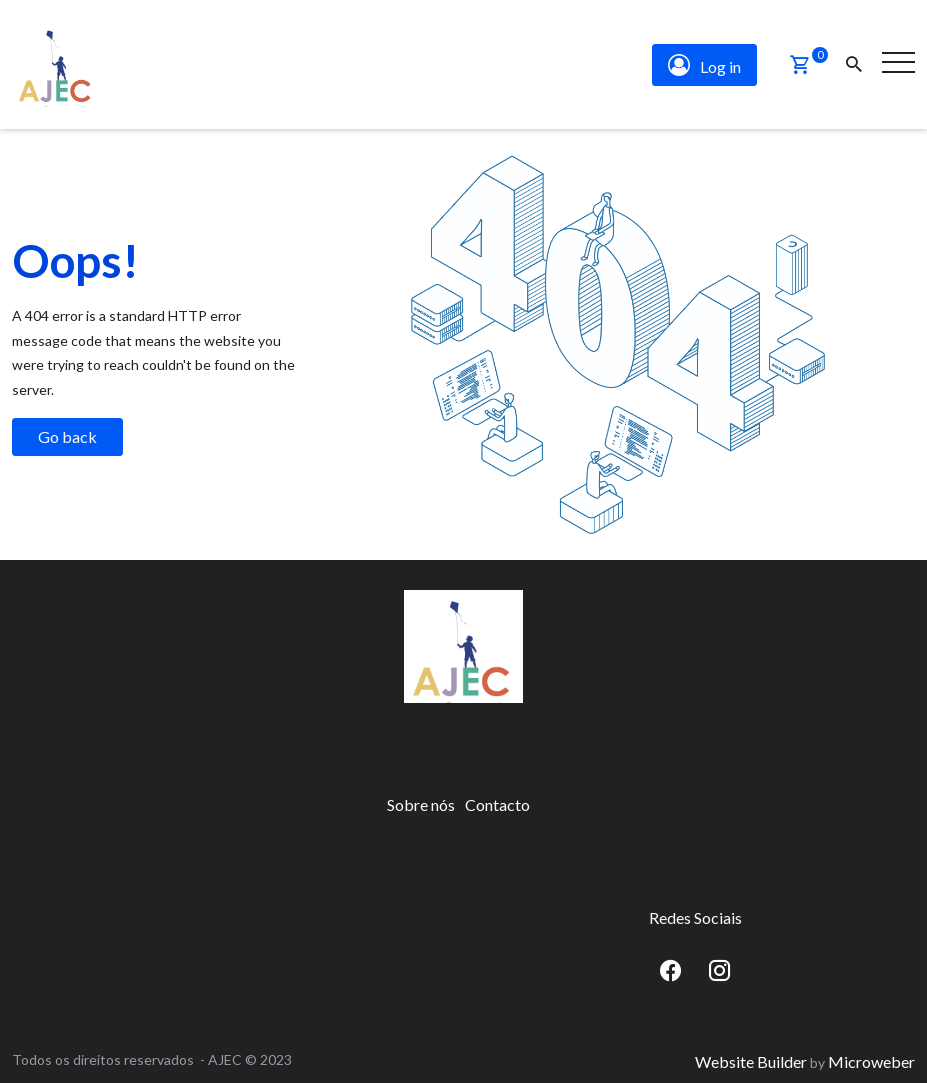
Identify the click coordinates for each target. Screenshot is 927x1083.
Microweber (871, 1056)
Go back (67, 432)
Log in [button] (704, 63)
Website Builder (751, 1056)
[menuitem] (421, 801)
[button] (800, 63)
